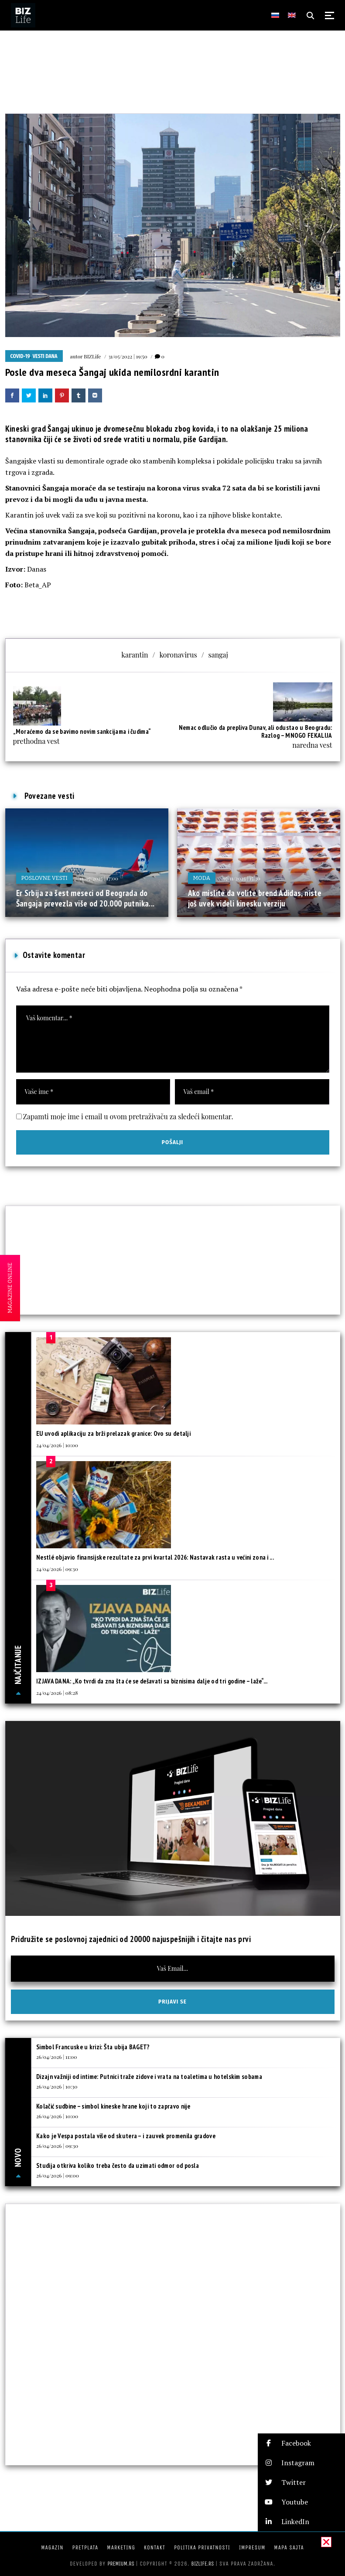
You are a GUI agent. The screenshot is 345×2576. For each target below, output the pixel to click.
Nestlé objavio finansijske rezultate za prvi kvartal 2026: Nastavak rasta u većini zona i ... (155, 1557)
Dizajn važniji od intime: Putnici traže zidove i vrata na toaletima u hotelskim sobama (149, 2076)
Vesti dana (45, 356)
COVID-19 (20, 356)
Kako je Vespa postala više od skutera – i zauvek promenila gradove (125, 2136)
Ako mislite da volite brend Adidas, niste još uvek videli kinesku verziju (255, 898)
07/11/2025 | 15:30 (241, 878)
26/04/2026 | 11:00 (56, 2056)
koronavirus (178, 654)
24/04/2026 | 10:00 (57, 1444)
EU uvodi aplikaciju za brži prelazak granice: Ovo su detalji (113, 1433)
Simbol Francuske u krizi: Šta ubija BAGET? (93, 2047)
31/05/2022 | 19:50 (127, 356)
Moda (201, 878)
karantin (134, 654)
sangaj (218, 654)
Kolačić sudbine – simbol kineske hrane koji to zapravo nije (113, 2106)
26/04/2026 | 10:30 (56, 2086)
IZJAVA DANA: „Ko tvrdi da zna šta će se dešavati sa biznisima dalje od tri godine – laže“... (152, 1681)
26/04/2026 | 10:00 (57, 2116)
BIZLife (92, 356)
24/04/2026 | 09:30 (57, 1568)
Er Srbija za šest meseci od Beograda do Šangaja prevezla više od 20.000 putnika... (85, 898)
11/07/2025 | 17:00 (99, 878)
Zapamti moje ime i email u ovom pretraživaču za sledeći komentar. (128, 1116)
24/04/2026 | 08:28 (57, 1692)
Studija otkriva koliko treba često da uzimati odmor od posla (117, 2165)
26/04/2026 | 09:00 (57, 2175)
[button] (301, 2443)
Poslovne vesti (44, 878)
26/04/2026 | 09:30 (57, 2145)
